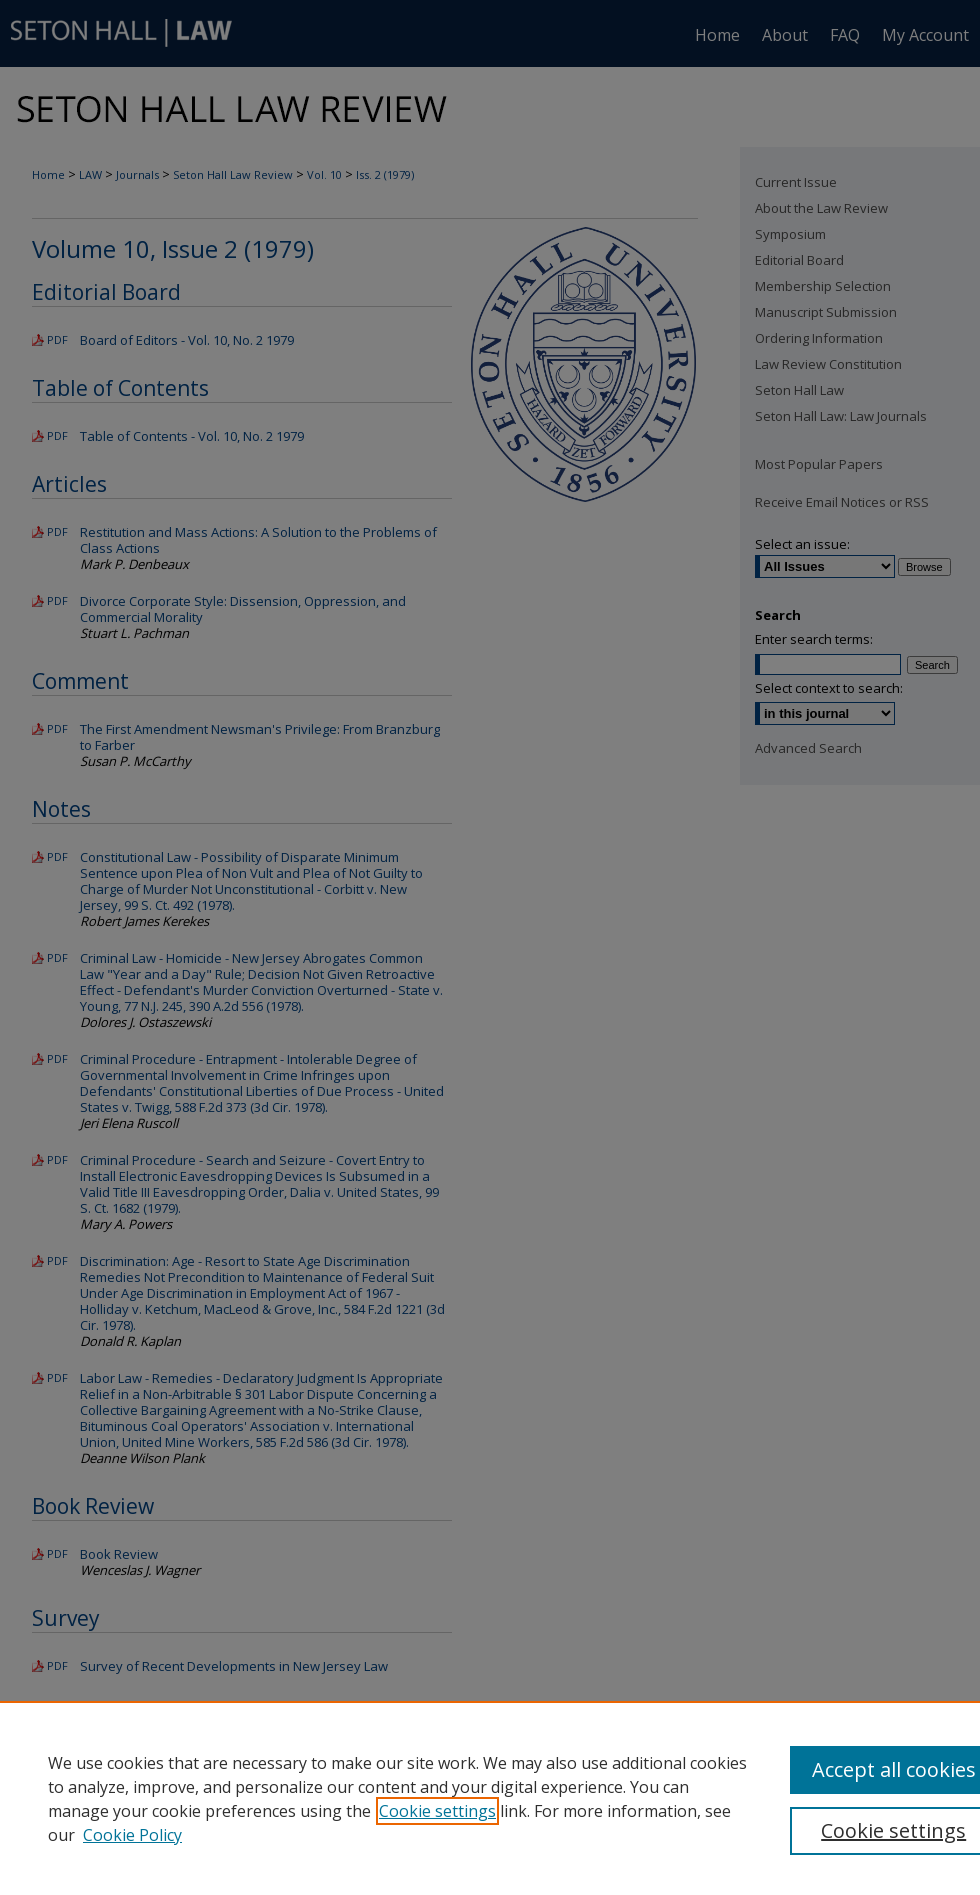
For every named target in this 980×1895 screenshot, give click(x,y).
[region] (490, 1798)
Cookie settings (437, 1811)
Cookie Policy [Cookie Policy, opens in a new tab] (132, 1835)
